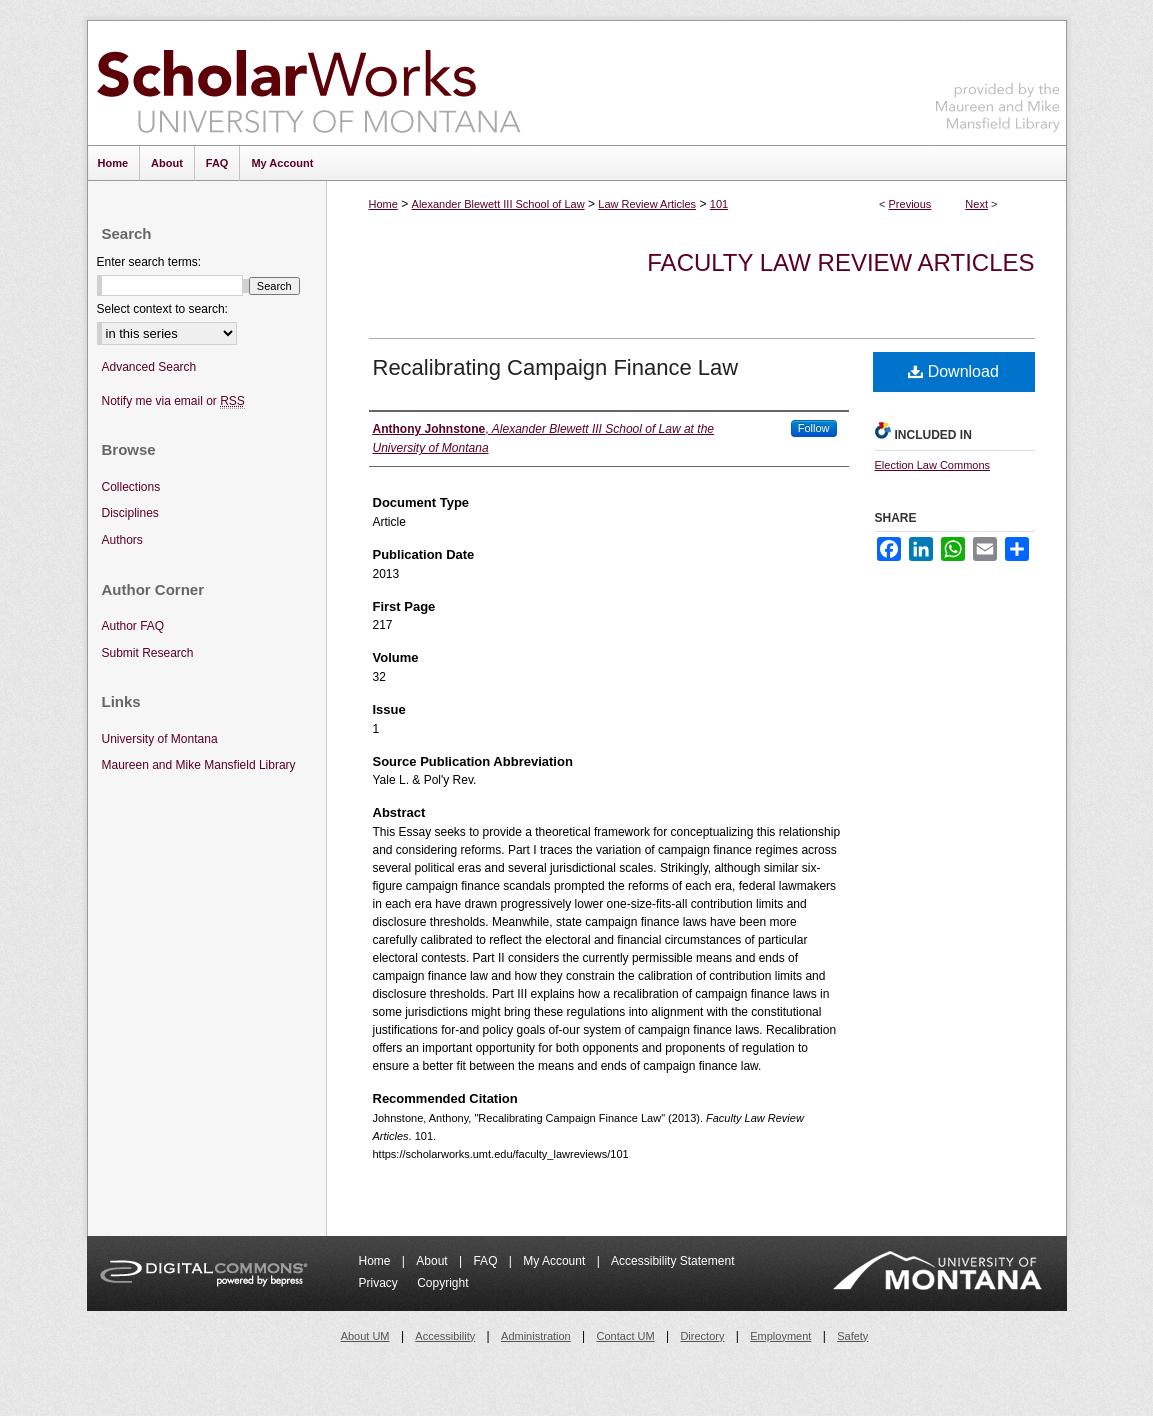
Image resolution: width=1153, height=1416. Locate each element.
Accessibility (445, 1336)
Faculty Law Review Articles (840, 262)
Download (953, 371)
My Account (555, 1261)
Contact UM (626, 1336)
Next (976, 204)
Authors (122, 540)
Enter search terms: (149, 262)
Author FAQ (133, 626)
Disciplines (130, 513)
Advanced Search (149, 367)
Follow (814, 428)
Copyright (442, 1283)
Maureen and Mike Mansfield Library (998, 79)
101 (719, 204)
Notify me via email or (173, 401)
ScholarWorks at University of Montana (308, 83)
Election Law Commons (933, 465)
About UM (365, 1336)
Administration (536, 1336)
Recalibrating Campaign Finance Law (556, 367)
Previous (910, 204)
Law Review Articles (647, 204)
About (433, 1261)
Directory (702, 1336)
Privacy (380, 1283)
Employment (780, 1336)
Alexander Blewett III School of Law (498, 204)
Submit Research (148, 653)
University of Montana (160, 739)
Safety (852, 1336)
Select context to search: (162, 309)
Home (383, 204)
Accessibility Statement (672, 1261)
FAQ (486, 1261)
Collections (131, 487)
